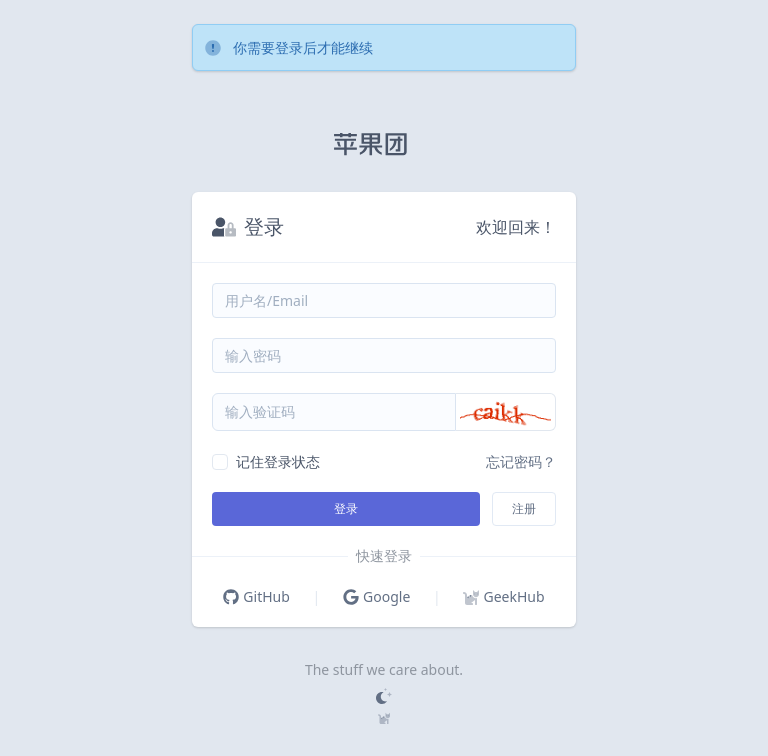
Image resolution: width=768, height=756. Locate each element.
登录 (346, 508)
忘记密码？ (521, 461)
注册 (524, 508)
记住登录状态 (278, 461)
